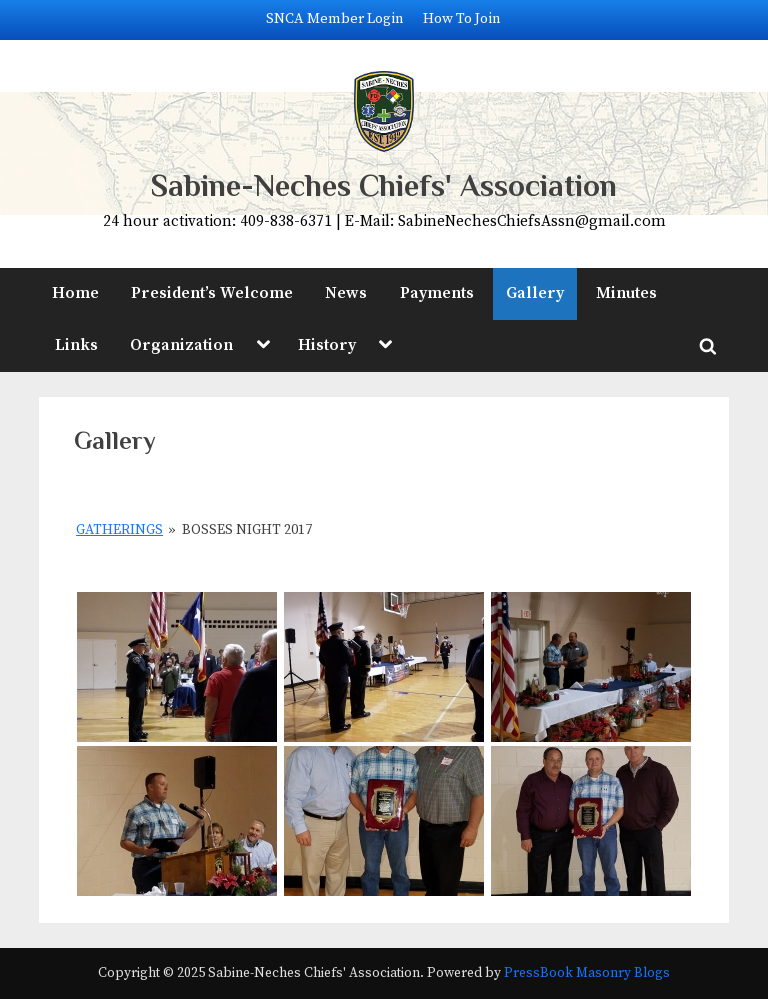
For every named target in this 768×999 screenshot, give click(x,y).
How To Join (462, 19)
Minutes (626, 293)
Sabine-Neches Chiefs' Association (384, 185)
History (327, 345)
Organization (181, 345)
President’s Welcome (212, 293)
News (346, 293)
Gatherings (119, 530)
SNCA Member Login (335, 19)
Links (76, 345)
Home (75, 293)
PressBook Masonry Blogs (587, 973)
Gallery (535, 293)
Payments (437, 293)
